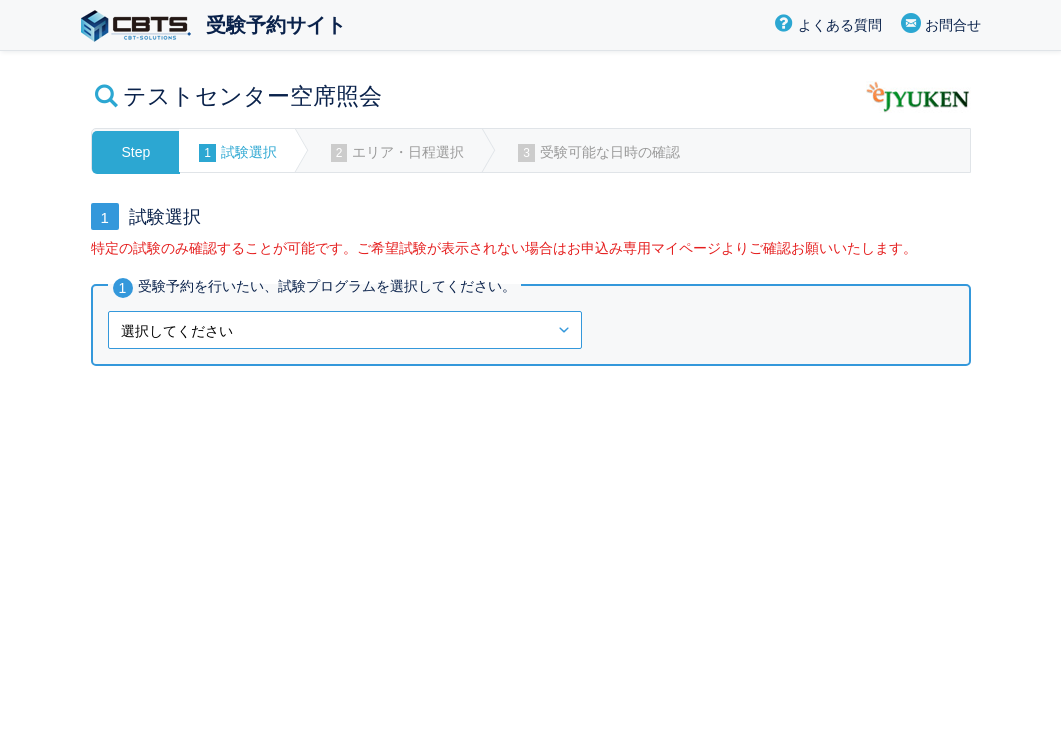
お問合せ (953, 25)
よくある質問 (840, 25)
